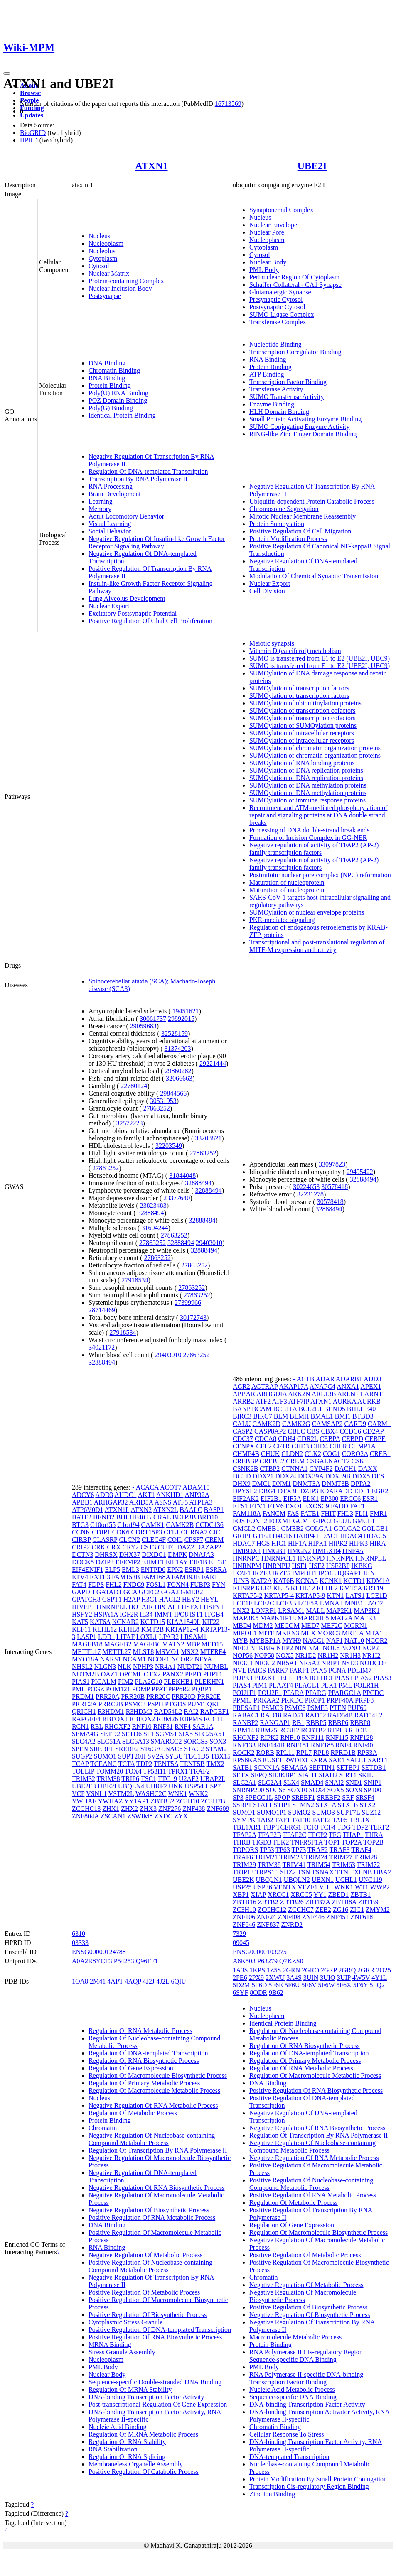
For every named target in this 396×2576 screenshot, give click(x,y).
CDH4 (286, 1438)
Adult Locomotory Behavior (126, 516)
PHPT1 (212, 1674)
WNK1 (177, 1793)
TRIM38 (108, 1778)
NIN (300, 1647)
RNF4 (183, 1726)
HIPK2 (338, 1543)
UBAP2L (212, 1778)
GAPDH (83, 1591)
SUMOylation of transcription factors (299, 688)
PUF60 (357, 1707)
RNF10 (142, 1726)
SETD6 (132, 1733)
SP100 (372, 1789)
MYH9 (291, 1640)
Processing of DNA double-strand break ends (309, 830)
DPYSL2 (245, 1491)
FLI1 (361, 1513)
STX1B (348, 1804)
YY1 (319, 1894)
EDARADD (336, 1491)
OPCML (131, 1674)
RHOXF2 (117, 1726)
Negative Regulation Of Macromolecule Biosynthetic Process (302, 2296)
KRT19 (373, 1588)
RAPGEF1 (214, 1711)
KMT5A (350, 1588)
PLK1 (329, 1685)
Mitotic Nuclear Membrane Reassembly (302, 516)
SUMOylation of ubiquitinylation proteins (305, 703)
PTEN (338, 1707)
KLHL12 (105, 1629)
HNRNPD (311, 1558)
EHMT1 (153, 1562)
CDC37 (243, 1438)
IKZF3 (262, 1573)
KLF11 (81, 1629)
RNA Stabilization (113, 2449)
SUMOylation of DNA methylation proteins (307, 785)
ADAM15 (196, 1487)
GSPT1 (112, 1599)
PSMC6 (295, 1707)
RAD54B (339, 1715)
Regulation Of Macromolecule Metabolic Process (154, 2090)
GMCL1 (363, 1520)
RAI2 (191, 1711)
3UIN (310, 1977)
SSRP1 (242, 1804)
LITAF (125, 1636)
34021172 (102, 1347)
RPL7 (304, 1752)
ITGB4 (214, 1614)
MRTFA (353, 1633)
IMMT (163, 1614)
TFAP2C (295, 1834)
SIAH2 (328, 1774)
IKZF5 (281, 1573)
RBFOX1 (115, 1718)
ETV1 (257, 1505)
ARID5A (141, 1502)
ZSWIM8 (139, 1816)
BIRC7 (262, 1416)
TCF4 (327, 1827)
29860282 (178, 1070)
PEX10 (305, 1677)
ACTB (306, 1378)
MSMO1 (167, 1651)
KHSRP (243, 1588)
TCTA (126, 1763)
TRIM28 (365, 1857)
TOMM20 (109, 1771)
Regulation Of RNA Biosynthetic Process (144, 2060)
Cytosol (99, 265)
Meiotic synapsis (271, 643)
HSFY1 (214, 1606)
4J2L (162, 1981)
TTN (341, 1872)
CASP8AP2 (270, 1431)
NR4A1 (165, 1666)
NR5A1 (287, 1662)
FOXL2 (256, 1520)
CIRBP (81, 1539)
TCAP (80, 1763)
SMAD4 (312, 1782)
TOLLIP (83, 1771)
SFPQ (259, 1774)
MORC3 (328, 1633)
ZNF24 (266, 1916)
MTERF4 (213, 1651)
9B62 (276, 1992)
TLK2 (281, 1842)
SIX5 (186, 1733)
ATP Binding (266, 374)
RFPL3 (337, 1730)
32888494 (198, 1182)
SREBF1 (101, 1748)
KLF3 (263, 1588)
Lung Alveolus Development (127, 598)
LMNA (329, 1603)
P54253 (124, 1960)
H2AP (131, 1599)
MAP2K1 (339, 1610)
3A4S (293, 1977)
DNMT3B (335, 1483)
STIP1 (281, 1804)
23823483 (153, 1205)
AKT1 (146, 1494)
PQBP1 (202, 1689)
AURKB (369, 1401)
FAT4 (79, 1584)
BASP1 (214, 1509)
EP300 (330, 1498)
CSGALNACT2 (328, 1461)
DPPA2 (360, 1483)
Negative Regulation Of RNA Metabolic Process (153, 2105)
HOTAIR (140, 1606)
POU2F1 (270, 1692)
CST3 (148, 1547)
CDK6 (121, 1532)
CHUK (270, 1453)
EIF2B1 (271, 1498)
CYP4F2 (320, 1468)
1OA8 (80, 1981)
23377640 (176, 1197)
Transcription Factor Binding (288, 381)
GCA (130, 1591)
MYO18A (85, 1659)
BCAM (261, 1408)
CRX (114, 1547)
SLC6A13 (135, 1741)
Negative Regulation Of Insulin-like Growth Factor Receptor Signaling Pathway (157, 542)
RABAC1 (246, 1715)
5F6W (326, 1985)
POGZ (95, 1689)
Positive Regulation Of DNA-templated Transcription (160, 2329)
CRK (98, 1547)
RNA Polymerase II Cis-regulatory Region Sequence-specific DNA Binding (306, 2355)
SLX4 (291, 1782)
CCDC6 (350, 1431)
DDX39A (310, 1476)
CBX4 (329, 1431)
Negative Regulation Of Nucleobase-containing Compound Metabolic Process (152, 2139)
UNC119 (370, 1879)
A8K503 (244, 1960)
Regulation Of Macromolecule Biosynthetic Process (158, 2075)
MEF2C (331, 1625)
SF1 (148, 1733)
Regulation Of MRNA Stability (130, 2389)
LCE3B (286, 1603)
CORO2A (355, 1453)
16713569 (228, 103)
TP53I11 (154, 1771)
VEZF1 (307, 1887)
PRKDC (292, 1700)
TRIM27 (340, 1857)
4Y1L (379, 1977)
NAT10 (354, 1640)
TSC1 (148, 1778)
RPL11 (285, 1752)
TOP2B (373, 1842)
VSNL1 (96, 1793)
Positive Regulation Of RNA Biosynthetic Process (155, 2337)
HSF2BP (337, 1565)
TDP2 (144, 1763)
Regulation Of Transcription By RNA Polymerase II (158, 2150)
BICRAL (159, 1517)
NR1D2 (305, 1655)
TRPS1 (264, 1872)
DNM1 (281, 1483)
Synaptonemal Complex (281, 209)
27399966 (188, 1302)
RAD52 (315, 1715)
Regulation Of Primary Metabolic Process (144, 2083)
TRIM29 (244, 1864)
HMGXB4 (326, 1550)
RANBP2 (245, 1722)
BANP (241, 1408)
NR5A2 (309, 1662)
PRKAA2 (266, 1700)
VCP (78, 1793)
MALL (315, 1610)
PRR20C (158, 1696)
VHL (325, 1887)
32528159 (174, 1033)
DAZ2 (185, 1547)
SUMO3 (323, 1812)
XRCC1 (278, 1894)
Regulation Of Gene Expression (131, 2068)
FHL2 (113, 1584)
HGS (263, 1543)
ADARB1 (349, 1378)
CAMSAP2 (327, 1423)
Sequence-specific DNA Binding (293, 2396)
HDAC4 (351, 1535)
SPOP (282, 1797)
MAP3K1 (366, 1610)
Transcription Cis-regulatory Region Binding (309, 2486)
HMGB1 (274, 1550)
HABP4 (304, 1535)
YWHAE (84, 1801)
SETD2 (110, 1733)
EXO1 (294, 1505)
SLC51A (109, 1741)
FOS (239, 1520)
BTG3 (80, 1524)
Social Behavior (110, 531)
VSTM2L (121, 1793)
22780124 (134, 1085)
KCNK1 (331, 1580)
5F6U (292, 1985)
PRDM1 (83, 1696)
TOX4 (133, 1771)
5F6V (308, 1985)
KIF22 (211, 1621)
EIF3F (217, 1562)
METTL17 (86, 1651)
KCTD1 (354, 1580)
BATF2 (81, 1517)
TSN (304, 1872)
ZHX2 (129, 1808)
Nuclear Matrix (109, 273)
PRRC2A (84, 1704)
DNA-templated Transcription (289, 2456)
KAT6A (100, 1621)
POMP (141, 1689)
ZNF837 (268, 1924)
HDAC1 (327, 1535)
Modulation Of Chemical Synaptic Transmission (313, 576)
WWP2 (380, 1887)
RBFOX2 (142, 1718)
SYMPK (244, 1819)
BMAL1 (322, 1416)
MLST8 (143, 1651)
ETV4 (80, 1576)
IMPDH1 (304, 1573)
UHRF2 (156, 1786)
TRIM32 (83, 1778)
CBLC (296, 1431)
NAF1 (334, 1640)
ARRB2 (243, 1401)
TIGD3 (261, 1842)
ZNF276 (169, 1808)
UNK (176, 1786)
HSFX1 (192, 1606)
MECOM (286, 1625)
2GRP (329, 1970)
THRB (242, 1842)
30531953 (163, 1100)
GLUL (342, 1520)
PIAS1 (81, 1681)
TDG (344, 1827)
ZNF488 (193, 1808)
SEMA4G (85, 1733)
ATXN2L (165, 1509)
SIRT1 (348, 1774)
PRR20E (209, 1696)
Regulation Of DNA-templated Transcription (148, 471)
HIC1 (278, 1543)
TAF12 (321, 1819)
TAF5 (339, 1819)
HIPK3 (358, 1543)
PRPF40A (340, 1700)
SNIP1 (373, 1782)
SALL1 (356, 1760)
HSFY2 (82, 1614)
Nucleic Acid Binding (118, 2426)
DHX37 (129, 1554)
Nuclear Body (267, 262)
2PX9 (256, 1977)
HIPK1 (317, 1543)
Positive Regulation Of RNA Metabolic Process (152, 2217)
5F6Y (360, 1985)
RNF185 (322, 1745)
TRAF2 (199, 1771)
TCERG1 (288, 1827)
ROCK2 (243, 1752)
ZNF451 (337, 1916)
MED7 (310, 1625)
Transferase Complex (277, 321)
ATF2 (263, 1401)
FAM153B (126, 1576)
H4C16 (282, 1535)
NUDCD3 (373, 1662)
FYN (218, 1584)
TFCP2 (317, 1834)
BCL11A (285, 1408)
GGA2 (170, 1591)
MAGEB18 (87, 1644)
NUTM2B (85, 1674)
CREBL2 (272, 1461)
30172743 (193, 1317)
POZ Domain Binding (118, 400)
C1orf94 (128, 1524)
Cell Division (267, 590)
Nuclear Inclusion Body (120, 288)
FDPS (96, 1584)
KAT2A (261, 1580)
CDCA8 (265, 1438)
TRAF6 (243, 1857)
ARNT (373, 1393)
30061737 (153, 1018)
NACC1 (313, 1640)
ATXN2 (141, 1509)
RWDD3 (295, 1760)
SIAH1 (307, 1774)
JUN (369, 1573)
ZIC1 (357, 1909)
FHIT (328, 1513)
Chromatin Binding (114, 370)
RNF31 (163, 1726)
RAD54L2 (168, 1711)
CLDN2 (292, 1453)
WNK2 (198, 1793)
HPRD (29, 140)
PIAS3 (382, 1677)
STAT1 (262, 1804)
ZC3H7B (213, 1801)
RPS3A (367, 1752)
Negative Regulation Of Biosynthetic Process (149, 2210)
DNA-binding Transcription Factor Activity (146, 2396)
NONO (350, 1647)
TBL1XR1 (247, 1827)
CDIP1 (101, 1532)
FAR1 (209, 1576)
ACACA (147, 1487)
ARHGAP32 (111, 1502)
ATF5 (180, 1502)
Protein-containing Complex (126, 280)
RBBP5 (316, 1722)
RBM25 (267, 1730)
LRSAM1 (193, 1636)
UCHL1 (346, 1879)
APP (239, 1393)
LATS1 (355, 1595)
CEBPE (375, 1438)
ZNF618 (361, 1916)
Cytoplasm (103, 258)
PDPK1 (243, 1677)
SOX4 (317, 1789)
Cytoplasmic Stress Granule (126, 2322)
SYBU (174, 1756)
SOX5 (335, 1789)
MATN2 (173, 1644)
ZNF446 (313, 1916)
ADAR (325, 1378)
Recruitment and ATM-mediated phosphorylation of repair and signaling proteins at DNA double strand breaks (318, 815)
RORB (265, 1752)
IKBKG (361, 1565)
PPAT (159, 1689)
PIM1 (259, 1685)
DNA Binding (107, 363)
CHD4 (319, 1446)
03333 (80, 1942)
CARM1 (379, 1423)
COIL (175, 1539)
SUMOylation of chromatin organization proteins (315, 747)
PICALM (103, 1681)
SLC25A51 (209, 1733)
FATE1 (309, 1513)
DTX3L (288, 1491)
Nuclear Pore (266, 232)
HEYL (209, 1599)
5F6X (343, 1985)
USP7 (213, 1786)
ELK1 (311, 1498)
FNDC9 (134, 1584)
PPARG (315, 1692)
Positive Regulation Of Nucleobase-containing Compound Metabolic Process (150, 2266)
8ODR (258, 1992)
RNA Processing (111, 486)
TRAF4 (361, 1849)
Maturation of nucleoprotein (286, 882)
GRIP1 (242, 1535)
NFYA (203, 1659)
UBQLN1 (269, 1879)
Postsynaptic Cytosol (277, 307)
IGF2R (129, 1614)
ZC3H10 (187, 1801)
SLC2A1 (244, 1782)
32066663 (179, 1078)
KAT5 (80, 1621)
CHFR (338, 1446)
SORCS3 (195, 1741)
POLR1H (366, 1685)
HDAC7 (244, 1543)
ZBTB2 (268, 1902)
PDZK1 (265, 1677)
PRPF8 (364, 1700)
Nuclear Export (109, 605)
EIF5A (292, 1498)
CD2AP (373, 1431)
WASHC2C (151, 1793)
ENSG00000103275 (260, 1951)
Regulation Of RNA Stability (127, 2441)
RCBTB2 (313, 1730)
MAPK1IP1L (278, 1618)
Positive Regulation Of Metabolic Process (144, 2292)
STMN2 (303, 1804)
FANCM (274, 1513)
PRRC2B (110, 1704)
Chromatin (103, 2127)
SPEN (80, 1748)
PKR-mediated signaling (282, 919)
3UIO (327, 1977)
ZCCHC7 (300, 1909)
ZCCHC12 (272, 1909)
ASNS (163, 1502)
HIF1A (297, 1543)
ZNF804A (85, 1816)
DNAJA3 (201, 1554)
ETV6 (276, 1505)
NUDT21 (189, 1666)
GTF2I (262, 1535)
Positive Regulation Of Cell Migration (300, 531)
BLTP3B (184, 1517)
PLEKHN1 (209, 1681)
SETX (241, 1774)
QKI (213, 1704)
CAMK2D (267, 1423)
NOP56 (243, 1655)
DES (377, 1476)
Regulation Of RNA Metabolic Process (140, 2030)
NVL (239, 1670)
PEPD (193, 1674)
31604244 (154, 1227)
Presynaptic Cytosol (276, 299)
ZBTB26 (292, 1902)
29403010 (209, 1242)
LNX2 (241, 1610)
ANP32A (197, 1494)
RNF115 (337, 1737)
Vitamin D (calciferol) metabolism (295, 650)
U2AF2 (189, 1778)
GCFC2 (149, 1591)
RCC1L (214, 1718)
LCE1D (376, 1595)
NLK (124, 1666)
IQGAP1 (349, 1573)
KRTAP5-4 (279, 1595)
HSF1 (299, 1565)
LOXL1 (146, 1636)
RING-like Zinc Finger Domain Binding (303, 434)
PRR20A (107, 1696)
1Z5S (274, 1970)
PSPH (155, 1704)
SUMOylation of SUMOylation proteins (303, 725)
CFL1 (171, 1532)
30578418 (334, 1186)
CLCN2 (129, 1539)
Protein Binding (110, 385)
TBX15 (221, 1756)
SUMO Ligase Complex (281, 314)
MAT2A (341, 1618)
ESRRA (216, 1569)
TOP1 (332, 1842)
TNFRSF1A (306, 1842)
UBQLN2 (297, 1879)
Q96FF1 (147, 1960)
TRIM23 (291, 1857)
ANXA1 (348, 1386)
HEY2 (190, 1599)
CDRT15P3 (146, 1532)
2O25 (383, 1970)
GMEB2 (191, 1591)
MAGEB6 (146, 1644)
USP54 (193, 1786)
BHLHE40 (130, 1517)
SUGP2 (82, 1756)
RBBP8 (360, 1722)
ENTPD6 (153, 1569)
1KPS (257, 1970)
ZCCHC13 (86, 1808)
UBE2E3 (84, 1786)
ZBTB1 (360, 1894)
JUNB (241, 1580)
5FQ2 (377, 1985)
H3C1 (149, 1599)
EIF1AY (177, 1562)
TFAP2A (244, 1834)
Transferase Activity (276, 389)
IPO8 (181, 1614)
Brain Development (115, 493)
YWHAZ (110, 1801)
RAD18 (271, 1715)
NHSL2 (82, 1666)
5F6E (275, 1985)
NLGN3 (105, 1666)
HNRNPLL (111, 1606)
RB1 (298, 1722)
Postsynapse (105, 295)
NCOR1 (159, 1659)
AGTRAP (264, 1386)
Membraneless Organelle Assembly (136, 2464)
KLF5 (281, 1588)
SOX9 (354, 1789)
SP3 (238, 1797)
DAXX (367, 1468)
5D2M (241, 1985)
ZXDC (164, 1816)
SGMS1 (166, 1733)
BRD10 (207, 1517)
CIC (215, 1532)
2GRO (310, 1970)
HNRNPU (276, 1565)
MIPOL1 (245, 1633)
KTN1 (335, 1595)
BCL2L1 (310, 1408)
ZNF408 (289, 1916)
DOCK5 (83, 1562)
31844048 (182, 1175)
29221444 (212, 1063)
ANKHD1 (170, 1494)
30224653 (306, 1186)
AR (250, 1393)
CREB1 (380, 1453)
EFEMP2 (128, 1562)
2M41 (98, 1981)
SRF (348, 1797)
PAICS (257, 1670)
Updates (31, 115)
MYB (240, 1640)
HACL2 (169, 1599)
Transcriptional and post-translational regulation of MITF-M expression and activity (317, 946)
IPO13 (327, 1573)
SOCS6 (276, 1789)
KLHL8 (129, 1629)
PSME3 (317, 1707)
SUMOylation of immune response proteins (307, 800)
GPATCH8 (86, 1599)
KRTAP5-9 (310, 1595)
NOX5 (285, 1655)
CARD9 (355, 1423)
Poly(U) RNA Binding (118, 392)
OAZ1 (109, 1674)
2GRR (365, 1970)
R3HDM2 (139, 1711)
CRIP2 (81, 1547)
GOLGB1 (375, 1528)
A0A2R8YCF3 (92, 1960)
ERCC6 (350, 1498)
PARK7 (278, 1670)
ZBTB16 (244, 1902)
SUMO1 (105, 1756)
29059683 (143, 1026)
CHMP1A (362, 1446)
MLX (308, 1633)
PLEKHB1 (178, 1681)
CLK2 (313, 1453)
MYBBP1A (264, 1640)
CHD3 (300, 1446)
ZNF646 (244, 1924)
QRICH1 (84, 1711)
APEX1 (370, 1386)
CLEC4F (154, 1539)
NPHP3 (143, 1666)
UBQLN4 (131, 1786)
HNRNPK (340, 1558)
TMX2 (215, 1763)
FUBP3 (200, 1584)
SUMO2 (299, 1812)
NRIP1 (330, 1662)
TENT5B (192, 1763)
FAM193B (186, 1576)
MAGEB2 (118, 1644)
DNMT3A (306, 1483)
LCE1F (242, 1603)
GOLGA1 (318, 1528)
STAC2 (194, 1748)
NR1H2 (327, 1655)
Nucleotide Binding (275, 344)
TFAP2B (269, 1834)
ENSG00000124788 (99, 1951)
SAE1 (336, 1760)
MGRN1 (355, 1625)
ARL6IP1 (350, 1393)
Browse (30, 92)
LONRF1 (263, 1610)
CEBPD (352, 1438)
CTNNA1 (294, 1468)
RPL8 (321, 1752)
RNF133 (244, 1745)
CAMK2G (296, 1423)
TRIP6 (130, 1778)
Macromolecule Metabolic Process (295, 2337)
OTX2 (152, 1674)
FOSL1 (155, 1584)
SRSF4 (365, 1797)
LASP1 (86, 1636)
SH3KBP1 (282, 1774)
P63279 (267, 1960)
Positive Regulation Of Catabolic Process (144, 2471)
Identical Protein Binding (122, 415)
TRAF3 (340, 1849)
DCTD (242, 1476)
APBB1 (82, 1502)
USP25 (242, 1887)
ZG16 (340, 1909)
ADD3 (104, 1494)
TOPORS (245, 1849)
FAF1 (357, 1505)
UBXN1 (323, 1879)
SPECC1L (259, 1797)
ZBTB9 (368, 1902)
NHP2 (284, 1647)
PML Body (264, 269)
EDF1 (362, 1491)
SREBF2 (127, 1748)
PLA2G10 (148, 1681)
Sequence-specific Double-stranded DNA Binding (155, 2381)
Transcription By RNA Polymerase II (138, 478)
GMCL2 (244, 1528)
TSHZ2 (286, 1872)
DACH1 (345, 1468)
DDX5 (361, 1476)
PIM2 (125, 1681)
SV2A (156, 1756)
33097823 (332, 1164)
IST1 (196, 1614)
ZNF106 (244, 1916)
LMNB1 (352, 1603)
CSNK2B (245, 1468)
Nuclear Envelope (273, 224)
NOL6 (330, 1647)
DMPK (177, 1554)
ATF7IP (298, 1401)
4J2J (149, 1981)
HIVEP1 (83, 1606)
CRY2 (130, 1547)
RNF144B (271, 1745)
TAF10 (301, 1819)
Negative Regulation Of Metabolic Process (146, 2254)
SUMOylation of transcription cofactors (302, 710)
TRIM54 (318, 1864)
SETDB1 (374, 1767)
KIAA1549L (183, 1621)
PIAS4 (242, 1685)
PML (78, 1689)
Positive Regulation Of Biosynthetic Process (148, 2314)
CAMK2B (180, 1524)
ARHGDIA (271, 1393)
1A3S (240, 1970)
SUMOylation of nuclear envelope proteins (306, 912)
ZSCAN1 (113, 1816)
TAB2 (265, 1819)
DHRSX (106, 1554)
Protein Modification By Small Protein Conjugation (318, 2479)
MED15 (212, 1644)
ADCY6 (83, 1494)
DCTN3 (82, 1554)
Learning (101, 501)
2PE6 (240, 1977)
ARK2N (299, 1393)
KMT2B (152, 1629)
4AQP (133, 1981)
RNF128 (361, 1737)
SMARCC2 (166, 1741)
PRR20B (133, 1696)
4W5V (361, 1977)
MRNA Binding (110, 2344)
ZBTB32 (162, 1801)
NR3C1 (243, 1662)
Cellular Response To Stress (286, 2434)
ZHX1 (110, 1808)
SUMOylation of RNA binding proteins (301, 762)
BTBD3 (363, 1416)
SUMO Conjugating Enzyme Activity (299, 426)
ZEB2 (323, 1909)
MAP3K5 (245, 1618)
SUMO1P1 (271, 1812)
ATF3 (279, 1401)
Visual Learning (110, 523)
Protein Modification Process (288, 538)
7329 (239, 1933)
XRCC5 (301, 1894)
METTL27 (116, 1651)
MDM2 (263, 1625)
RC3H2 (289, 1730)
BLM (281, 1416)
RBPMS (191, 1718)
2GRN (291, 1970)
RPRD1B (342, 1752)
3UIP (344, 1977)
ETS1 (240, 1505)
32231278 (310, 1194)
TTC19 (167, 1778)
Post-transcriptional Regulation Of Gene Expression (158, 2404)
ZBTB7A (317, 1902)
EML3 (130, 1569)
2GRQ (347, 1970)
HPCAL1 (167, 1606)
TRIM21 (266, 1857)
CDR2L (307, 1438)
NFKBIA (262, 1647)
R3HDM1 (111, 1711)
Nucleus (99, 236)
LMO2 (374, 1603)
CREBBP (245, 1461)
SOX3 (217, 1741)
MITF (266, 1633)
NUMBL (216, 1666)
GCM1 (302, 1520)
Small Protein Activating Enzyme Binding (305, 419)
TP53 (267, 1849)
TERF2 (379, 1827)
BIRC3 (242, 1416)
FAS (293, 1513)
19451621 (185, 1011)
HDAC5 (375, 1535)
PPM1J (242, 1700)
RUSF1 (273, 1760)
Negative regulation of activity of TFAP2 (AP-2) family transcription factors (314, 849)
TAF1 (282, 1819)
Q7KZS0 (291, 1960)
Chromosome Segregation (284, 508)
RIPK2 (269, 1737)
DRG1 (267, 1491)
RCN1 (80, 1726)
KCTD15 (152, 1621)
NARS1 (110, 1659)
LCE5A (308, 1603)
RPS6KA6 (247, 1760)
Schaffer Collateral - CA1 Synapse (295, 284)
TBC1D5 (196, 1756)
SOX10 (297, 1789)
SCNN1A (266, 1767)
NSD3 (350, 1662)
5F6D (259, 1985)
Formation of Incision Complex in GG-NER (308, 837)
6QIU (178, 1981)
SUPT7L (348, 1812)
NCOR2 (182, 1659)
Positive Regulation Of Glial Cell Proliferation (150, 620)
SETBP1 (348, 1767)
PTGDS (175, 1704)
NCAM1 (134, 1659)
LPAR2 (169, 1636)
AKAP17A (293, 1386)
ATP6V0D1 (87, 1509)
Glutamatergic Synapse (280, 292)
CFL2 (263, 1446)
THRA (374, 1834)
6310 (78, 1933)
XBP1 (241, 1894)
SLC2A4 (270, 1782)
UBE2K (243, 1879)
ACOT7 (171, 1487)
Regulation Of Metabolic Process (133, 2112)
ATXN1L (117, 1509)
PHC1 (325, 1677)
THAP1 (353, 1834)
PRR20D (184, 1696)
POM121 (118, 1689)
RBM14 (243, 1730)
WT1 (362, 1887)
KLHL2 (327, 1588)
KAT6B (283, 1580)
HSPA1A (106, 1614)
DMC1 (261, 1483)
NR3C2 (265, 1662)
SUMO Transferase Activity (286, 396)
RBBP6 (338, 1722)
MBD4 (242, 1625)
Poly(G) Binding (111, 407)
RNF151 (297, 1745)
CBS (313, 1431)
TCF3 (310, 1827)
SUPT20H (132, 1756)
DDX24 (285, 1476)
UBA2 (382, 1872)
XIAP (258, 1894)
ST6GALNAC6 (161, 1748)
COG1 (331, 1453)
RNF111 (313, 1737)
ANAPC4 (322, 1386)
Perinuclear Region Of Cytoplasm (294, 277)
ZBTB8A (344, 1902)
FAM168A (156, 1576)
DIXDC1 (154, 1554)
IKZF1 (242, 1573)
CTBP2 (270, 1468)
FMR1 (378, 1513)
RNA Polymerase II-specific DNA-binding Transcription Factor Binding (306, 2378)
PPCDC (373, 1692)
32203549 (168, 1145)
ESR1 (370, 1498)
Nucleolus (102, 250)
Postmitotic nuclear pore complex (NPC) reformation (320, 874)
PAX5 (319, 1670)
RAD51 (293, 1715)
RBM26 (167, 1718)
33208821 (208, 1138)
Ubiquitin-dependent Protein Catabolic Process (311, 501)
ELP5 (112, 1569)
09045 (241, 1942)
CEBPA (330, 1438)
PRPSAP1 (246, 1707)
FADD (339, 1505)
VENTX (284, 1887)
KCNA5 (307, 1580)
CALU (242, 1423)
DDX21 (263, 1476)
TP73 (299, 1849)
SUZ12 (371, 1812)
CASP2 (243, 1431)
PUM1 (197, 1704)
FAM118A (247, 1513)
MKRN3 (287, 1633)
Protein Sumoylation (276, 523)
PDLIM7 (359, 1670)
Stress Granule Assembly (122, 2352)
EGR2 (380, 1491)
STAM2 (216, 1748)
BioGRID (33, 132)
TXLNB (361, 1872)
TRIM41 (293, 1864)
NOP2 (370, 1647)
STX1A (326, 1804)
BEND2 (104, 1517)
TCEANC (103, 1763)
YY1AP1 (136, 1801)
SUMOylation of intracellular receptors (301, 732)
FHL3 (345, 1513)
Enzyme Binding (271, 404)
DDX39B (337, 1476)
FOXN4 (178, 1584)
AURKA (344, 1401)
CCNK (81, 1532)
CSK (358, 1461)
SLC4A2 (84, 1741)
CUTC (167, 1547)
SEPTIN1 (322, 1767)
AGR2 (241, 1386)
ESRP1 (194, 1569)
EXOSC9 (316, 1505)
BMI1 (343, 1416)
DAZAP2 (208, 1547)
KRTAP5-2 (248, 1595)
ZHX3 (148, 1808)
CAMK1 (153, 1524)
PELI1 (286, 1677)
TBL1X (359, 1819)
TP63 (282, 1849)
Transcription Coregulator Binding (295, 351)
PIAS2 (363, 1677)
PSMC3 (135, 1704)
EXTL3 (100, 1576)
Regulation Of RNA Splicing (127, 2456)
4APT (115, 1981)
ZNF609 (218, 1808)
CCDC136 (209, 1524)
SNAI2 (334, 1782)
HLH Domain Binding (279, 411)
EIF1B (198, 1562)
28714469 (102, 1310)
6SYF (240, 1992)
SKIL (365, 1774)
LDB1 (106, 1636)
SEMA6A (294, 1767)
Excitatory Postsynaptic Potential (133, 613)
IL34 (146, 1614)
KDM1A (378, 1580)
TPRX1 (177, 1771)
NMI (314, 1647)
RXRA (318, 1760)
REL (97, 1726)
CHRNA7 (194, 1532)
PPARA (293, 1692)
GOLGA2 (347, 1528)
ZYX (181, 1816)
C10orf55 (103, 1524)
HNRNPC (246, 1558)
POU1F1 (244, 1692)
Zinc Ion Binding (272, 2494)
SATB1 (242, 1767)
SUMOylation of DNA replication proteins (306, 770)
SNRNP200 (248, 1789)
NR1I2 (371, 1655)
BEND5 (334, 1408)
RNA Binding (107, 378)
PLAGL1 (307, 1685)
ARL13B (324, 1393)
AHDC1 (125, 1494)
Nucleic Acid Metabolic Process (292, 2389)
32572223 (129, 1123)
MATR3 (365, 1618)
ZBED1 (338, 1894)
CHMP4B (246, 1453)
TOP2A (352, 1842)
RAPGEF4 (86, 1718)
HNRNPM (247, 1565)
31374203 (178, 1048)
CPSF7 (193, 1539)
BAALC (191, 1509)
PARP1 (299, 1670)
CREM (214, 1539)
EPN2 (175, 1569)
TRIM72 (368, 1864)
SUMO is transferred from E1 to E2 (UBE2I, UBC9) (319, 658)
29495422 (360, 1171)
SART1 (378, 1760)
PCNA (337, 1670)
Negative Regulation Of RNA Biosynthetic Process (157, 2187)
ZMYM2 (378, 1909)
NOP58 (264, 1655)
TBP (269, 1827)
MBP (193, 1644)
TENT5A (166, 1763)
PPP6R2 (179, 1689)
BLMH (299, 1416)
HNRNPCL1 (278, 1558)
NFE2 (240, 1647)
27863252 (156, 1108)
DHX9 (242, 1483)
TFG (335, 1834)
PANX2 (172, 1674)
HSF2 (317, 1565)
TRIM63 (343, 1864)
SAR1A (202, 1726)
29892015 (181, 1018)
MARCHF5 (313, 1618)
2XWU (275, 1977)
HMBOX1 (247, 1550)
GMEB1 (268, 1528)
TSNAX (323, 1872)
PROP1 (315, 1700)
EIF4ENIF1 (87, 1569)
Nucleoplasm (106, 243)
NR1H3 (350, 1655)
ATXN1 (151, 165)
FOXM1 (280, 1520)
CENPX (243, 1446)
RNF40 (363, 1745)
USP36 (262, 1887)
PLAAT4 (281, 1685)
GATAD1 (109, 1591)
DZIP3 (105, 1562)
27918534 (134, 1280)
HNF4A (353, 1550)
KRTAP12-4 (182, 1629)
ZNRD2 (292, 1924)
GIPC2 (322, 1520)
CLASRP (105, 1539)
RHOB (358, 1730)
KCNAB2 (125, 1621)
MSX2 (190, 1651)
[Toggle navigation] (6, 73)
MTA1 (374, 1633)
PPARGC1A (344, 1692)
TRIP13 (243, 1872)
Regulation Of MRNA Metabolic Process (143, 2434)
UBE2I (312, 165)
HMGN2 (299, 1550)
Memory (100, 508)
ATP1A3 (200, 1502)
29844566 (173, 1093)
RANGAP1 (275, 1722)
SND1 (354, 1782)
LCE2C (264, 1603)
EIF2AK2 (246, 1498)
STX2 (367, 1804)
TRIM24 (315, 1857)
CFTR (281, 1446)
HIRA (377, 1543)
